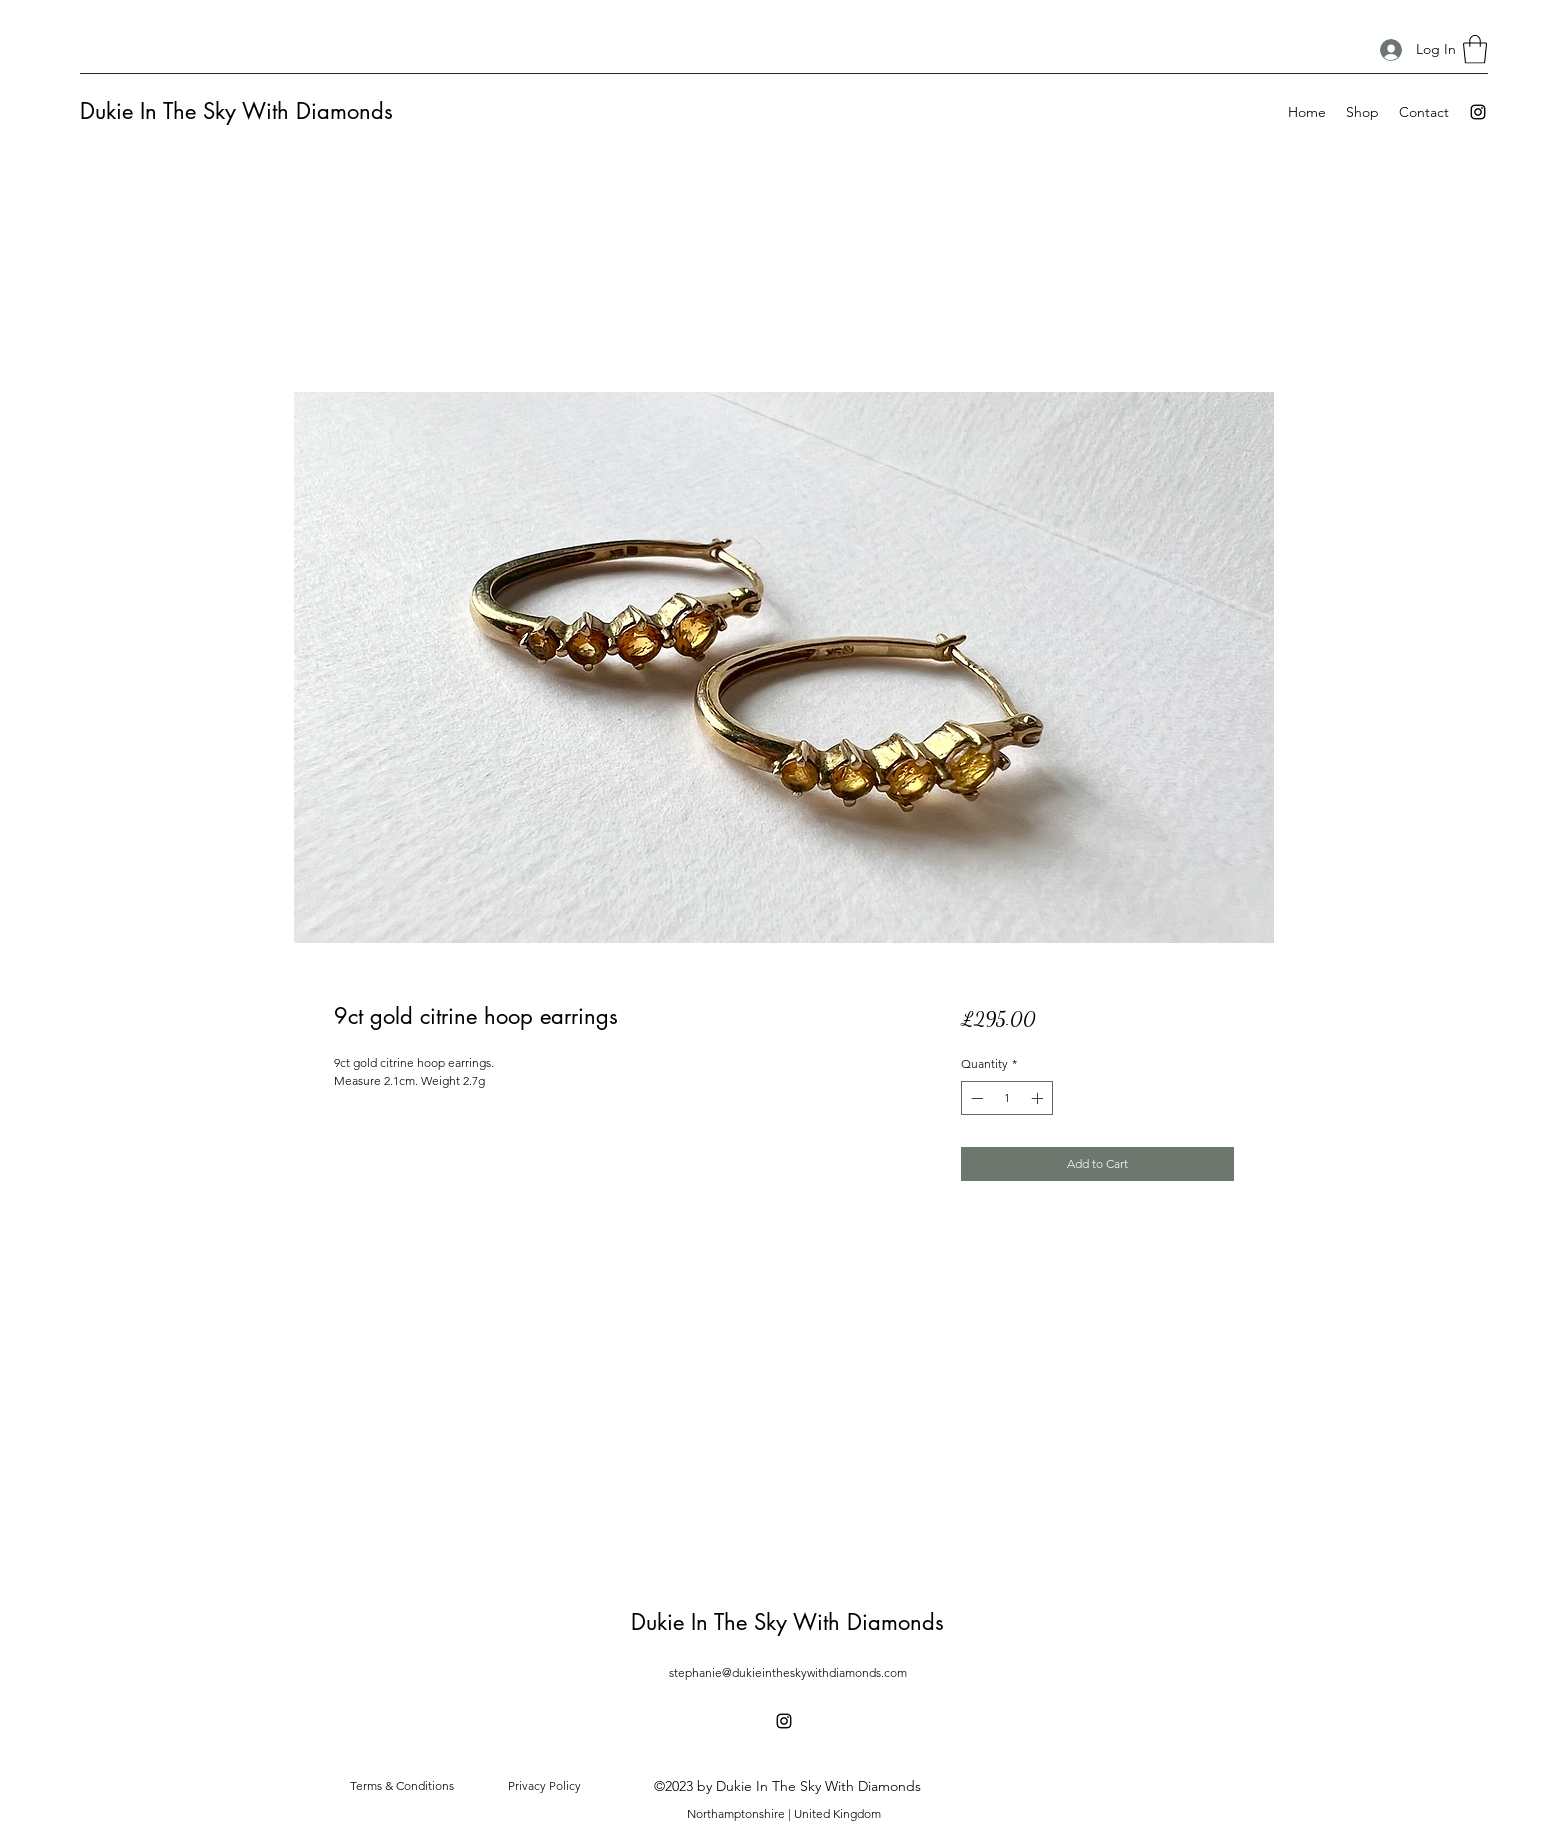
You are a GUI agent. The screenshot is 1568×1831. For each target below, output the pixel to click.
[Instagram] (1478, 112)
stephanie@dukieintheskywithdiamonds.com (788, 1672)
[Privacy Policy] (544, 1786)
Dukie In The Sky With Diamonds (236, 111)
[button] (1475, 49)
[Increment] (1039, 1098)
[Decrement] (975, 1098)
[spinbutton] (1007, 1098)
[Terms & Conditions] (402, 1786)
